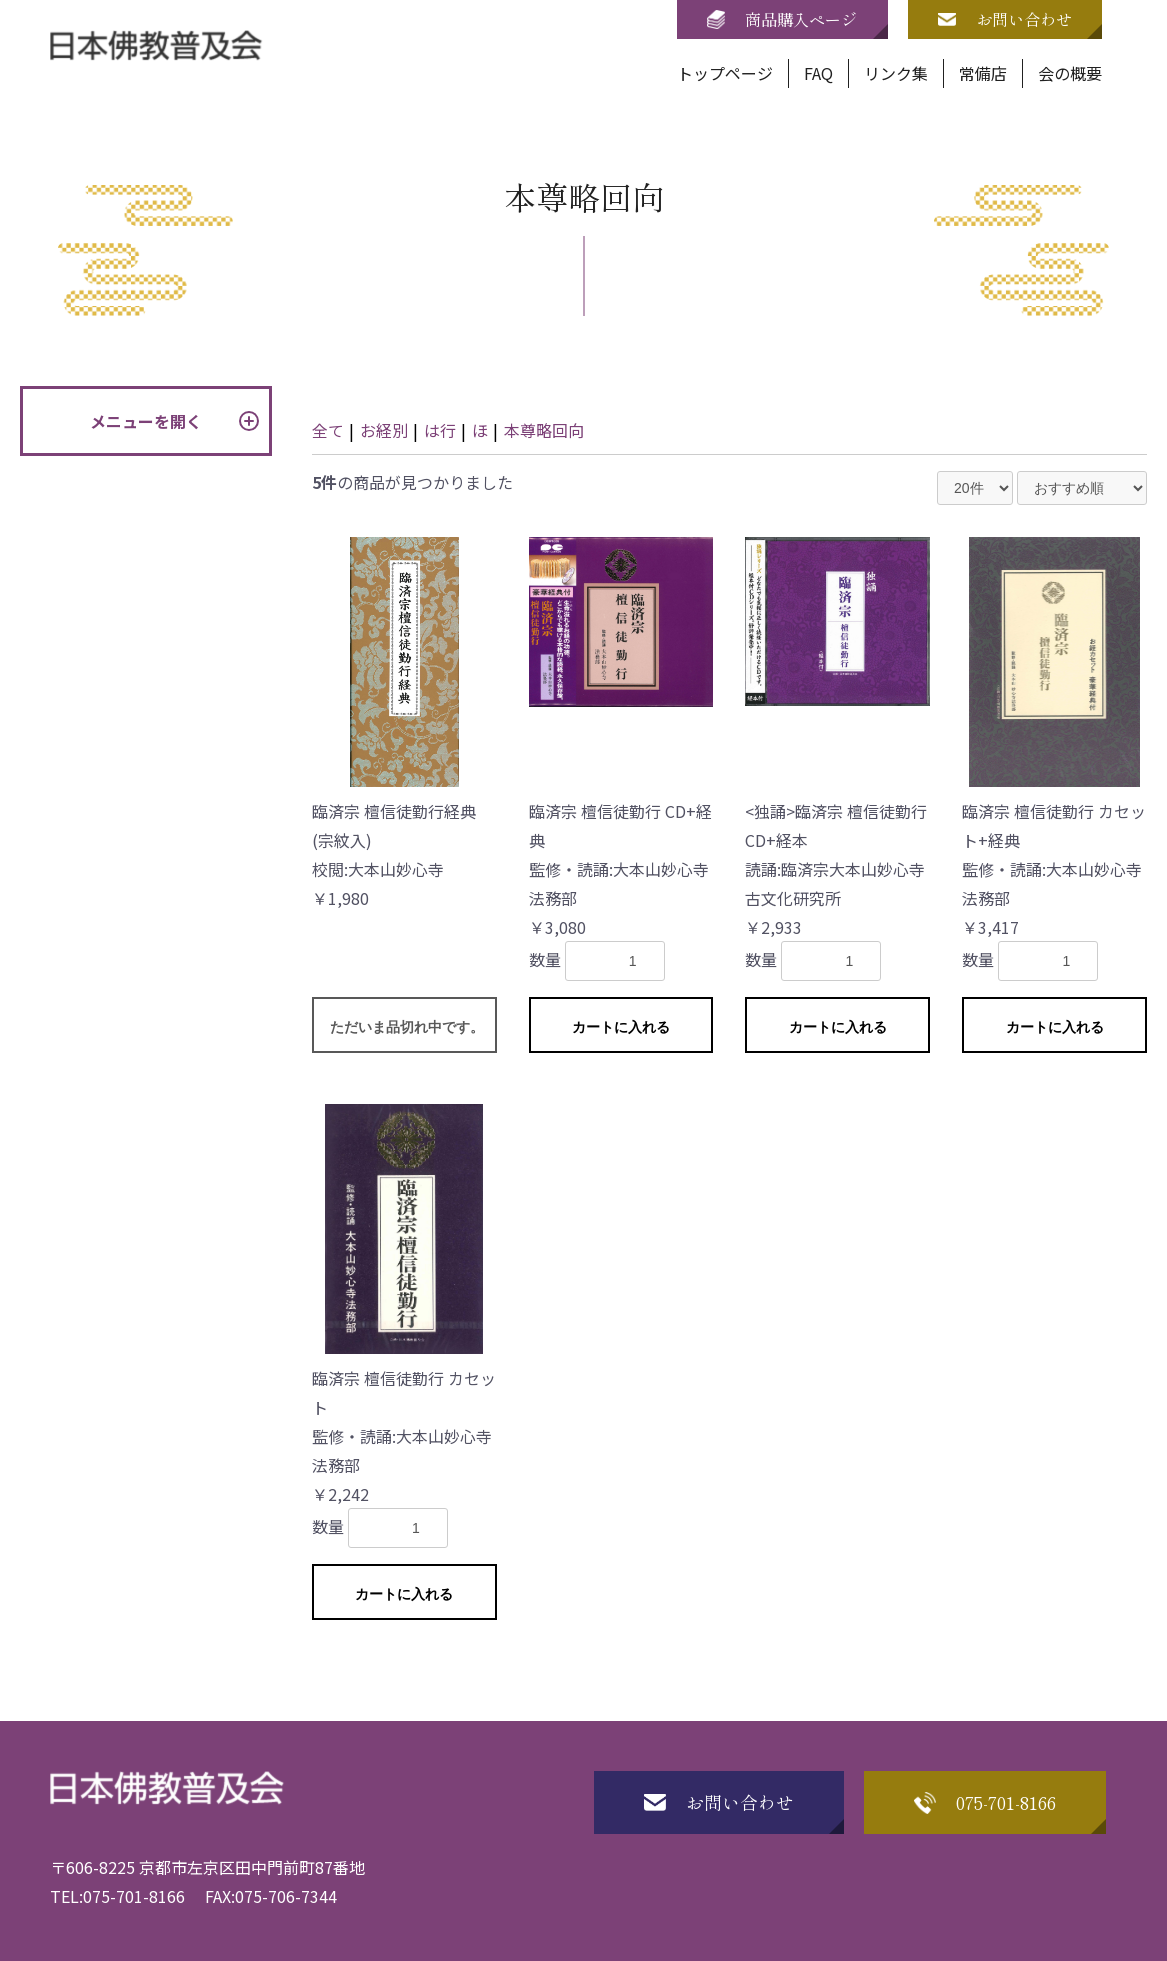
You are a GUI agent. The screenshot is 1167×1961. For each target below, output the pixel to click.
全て (328, 430)
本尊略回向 (544, 430)
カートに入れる (621, 1027)
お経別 (384, 430)
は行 (440, 430)
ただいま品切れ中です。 (407, 1027)
